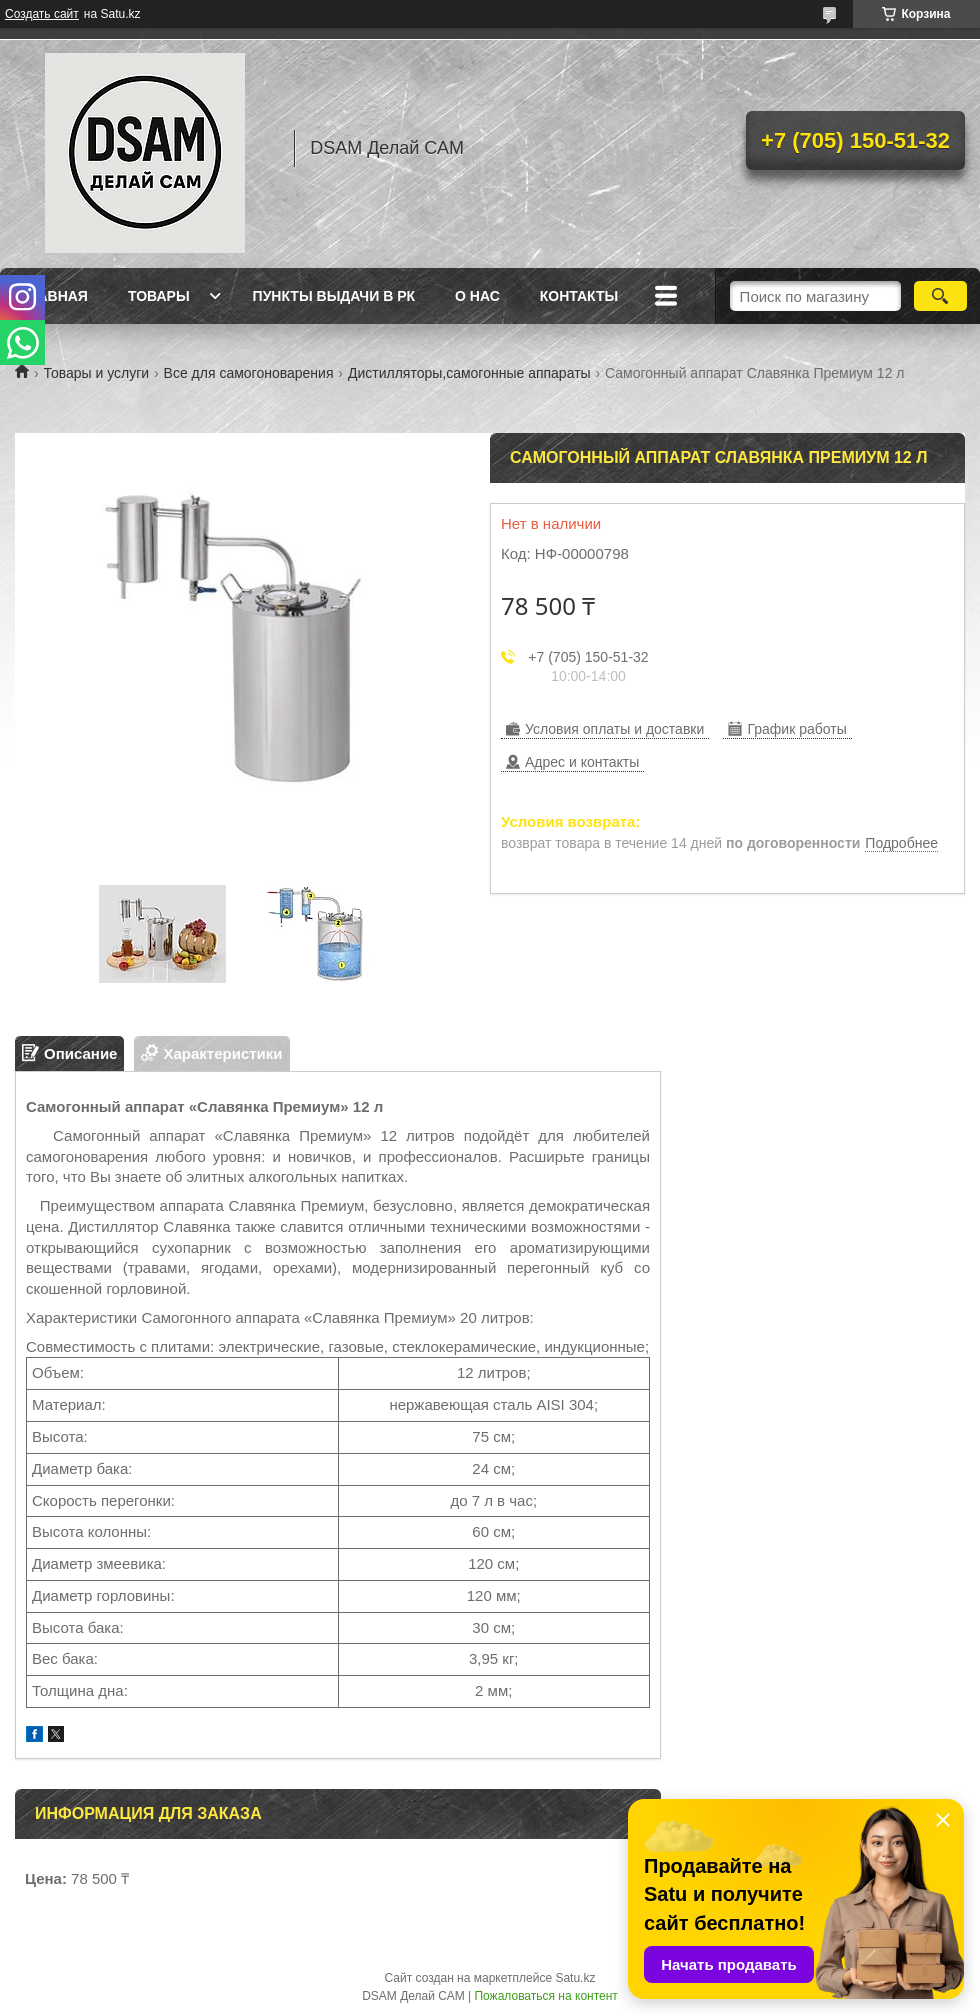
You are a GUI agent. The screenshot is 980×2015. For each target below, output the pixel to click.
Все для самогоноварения (249, 373)
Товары (159, 296)
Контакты (579, 296)
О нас (477, 296)
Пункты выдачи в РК (334, 296)
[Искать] (940, 296)
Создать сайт (42, 14)
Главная (54, 296)
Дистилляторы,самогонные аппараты (469, 373)
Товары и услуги (96, 373)
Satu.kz (575, 1978)
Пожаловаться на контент (545, 1996)
